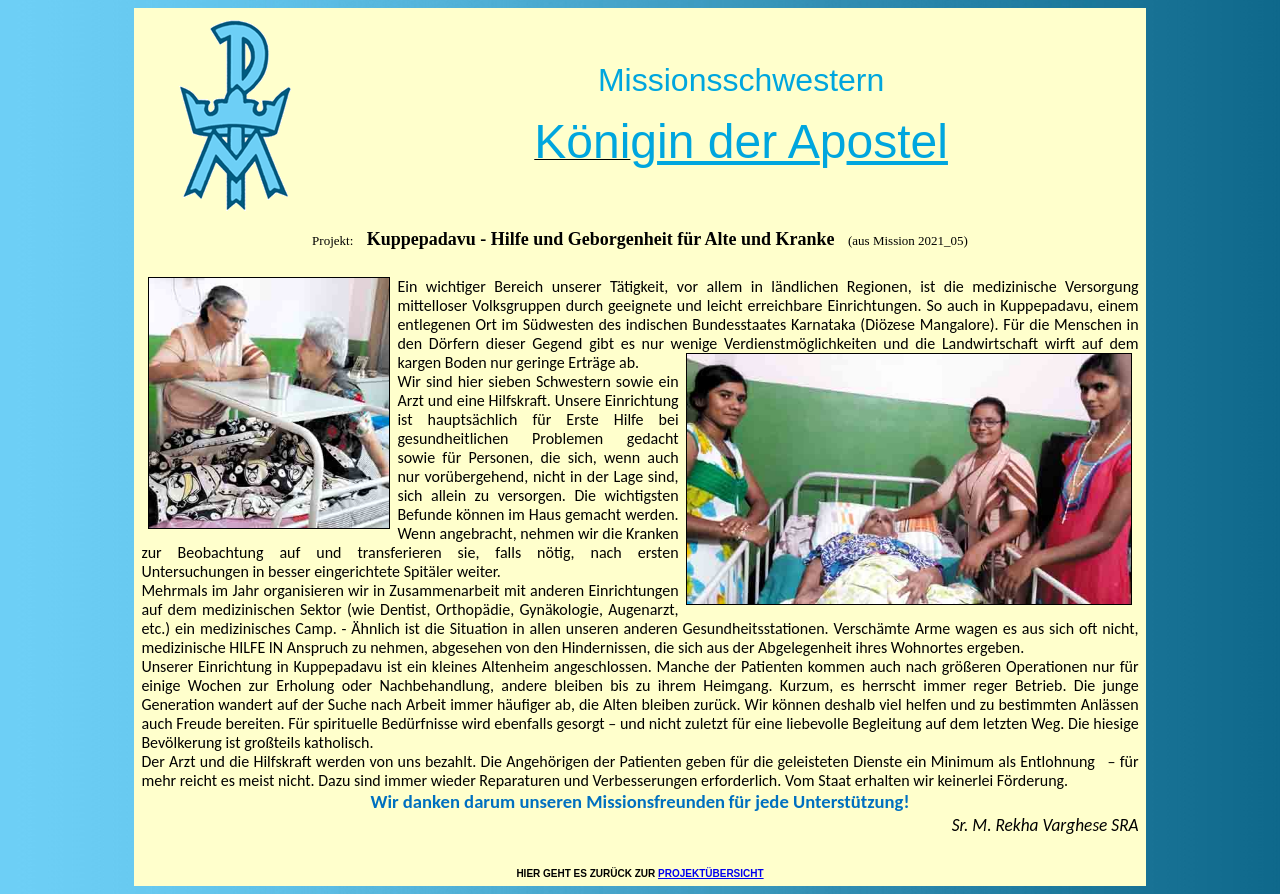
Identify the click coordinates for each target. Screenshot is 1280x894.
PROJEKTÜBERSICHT (711, 873)
